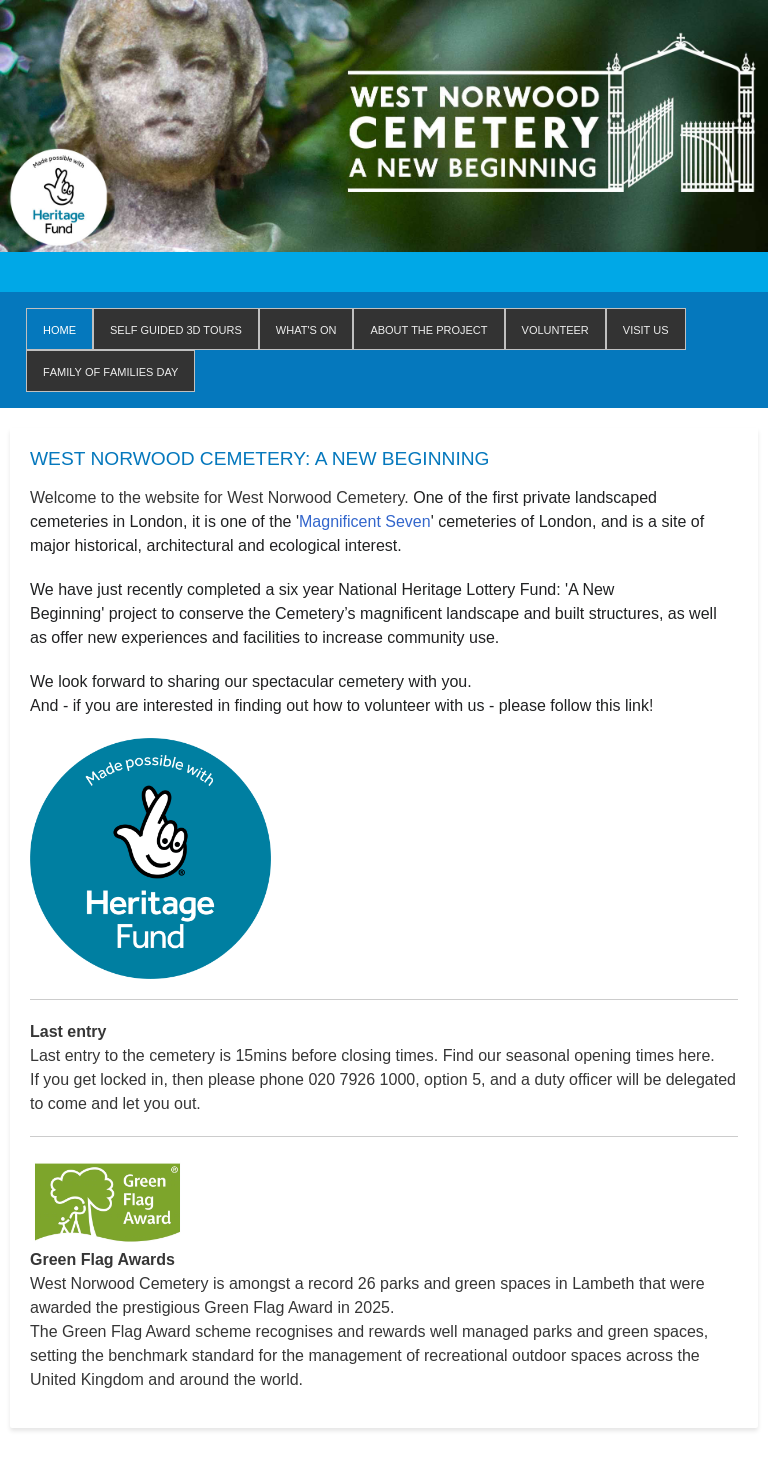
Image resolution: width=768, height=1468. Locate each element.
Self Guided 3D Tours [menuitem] (176, 328)
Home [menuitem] (59, 328)
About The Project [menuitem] (428, 328)
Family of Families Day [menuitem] (110, 370)
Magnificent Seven (365, 521)
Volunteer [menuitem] (555, 328)
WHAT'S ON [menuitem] (306, 328)
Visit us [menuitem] (646, 328)
